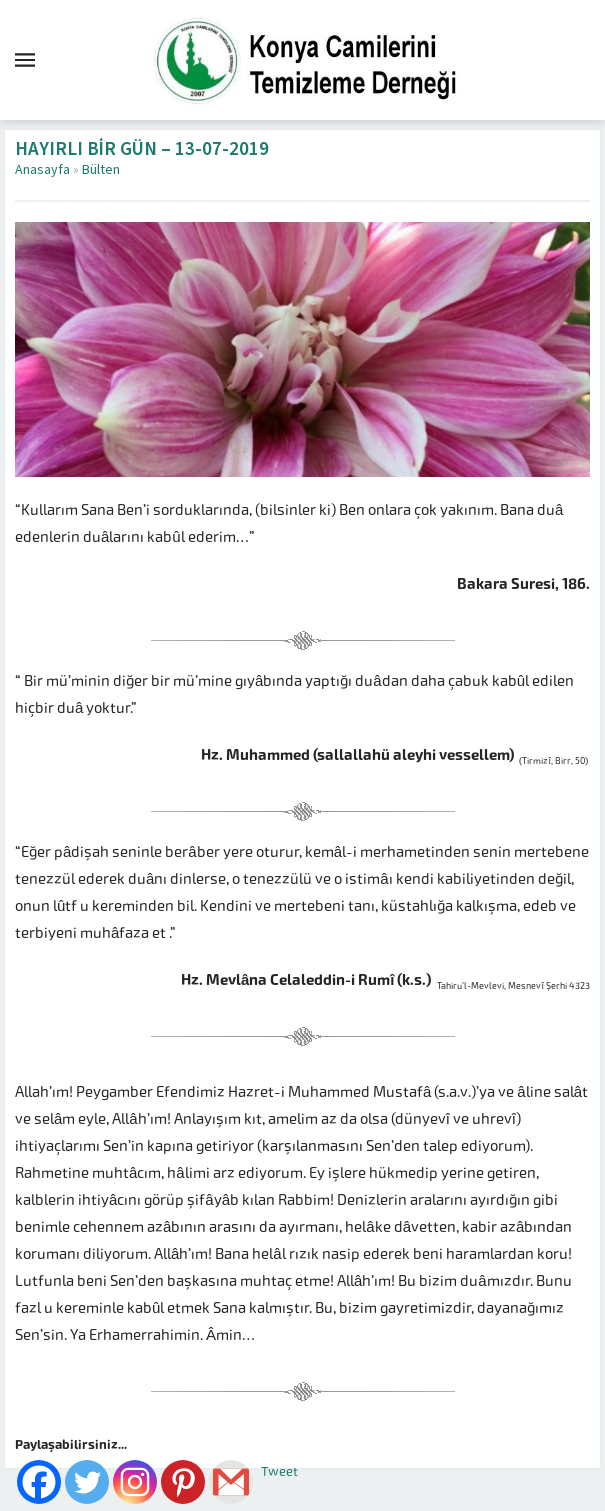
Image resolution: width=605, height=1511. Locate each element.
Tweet (279, 1471)
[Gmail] (231, 1482)
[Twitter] (87, 1482)
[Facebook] (39, 1482)
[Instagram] (135, 1482)
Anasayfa (42, 170)
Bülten (101, 170)
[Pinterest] (183, 1482)
